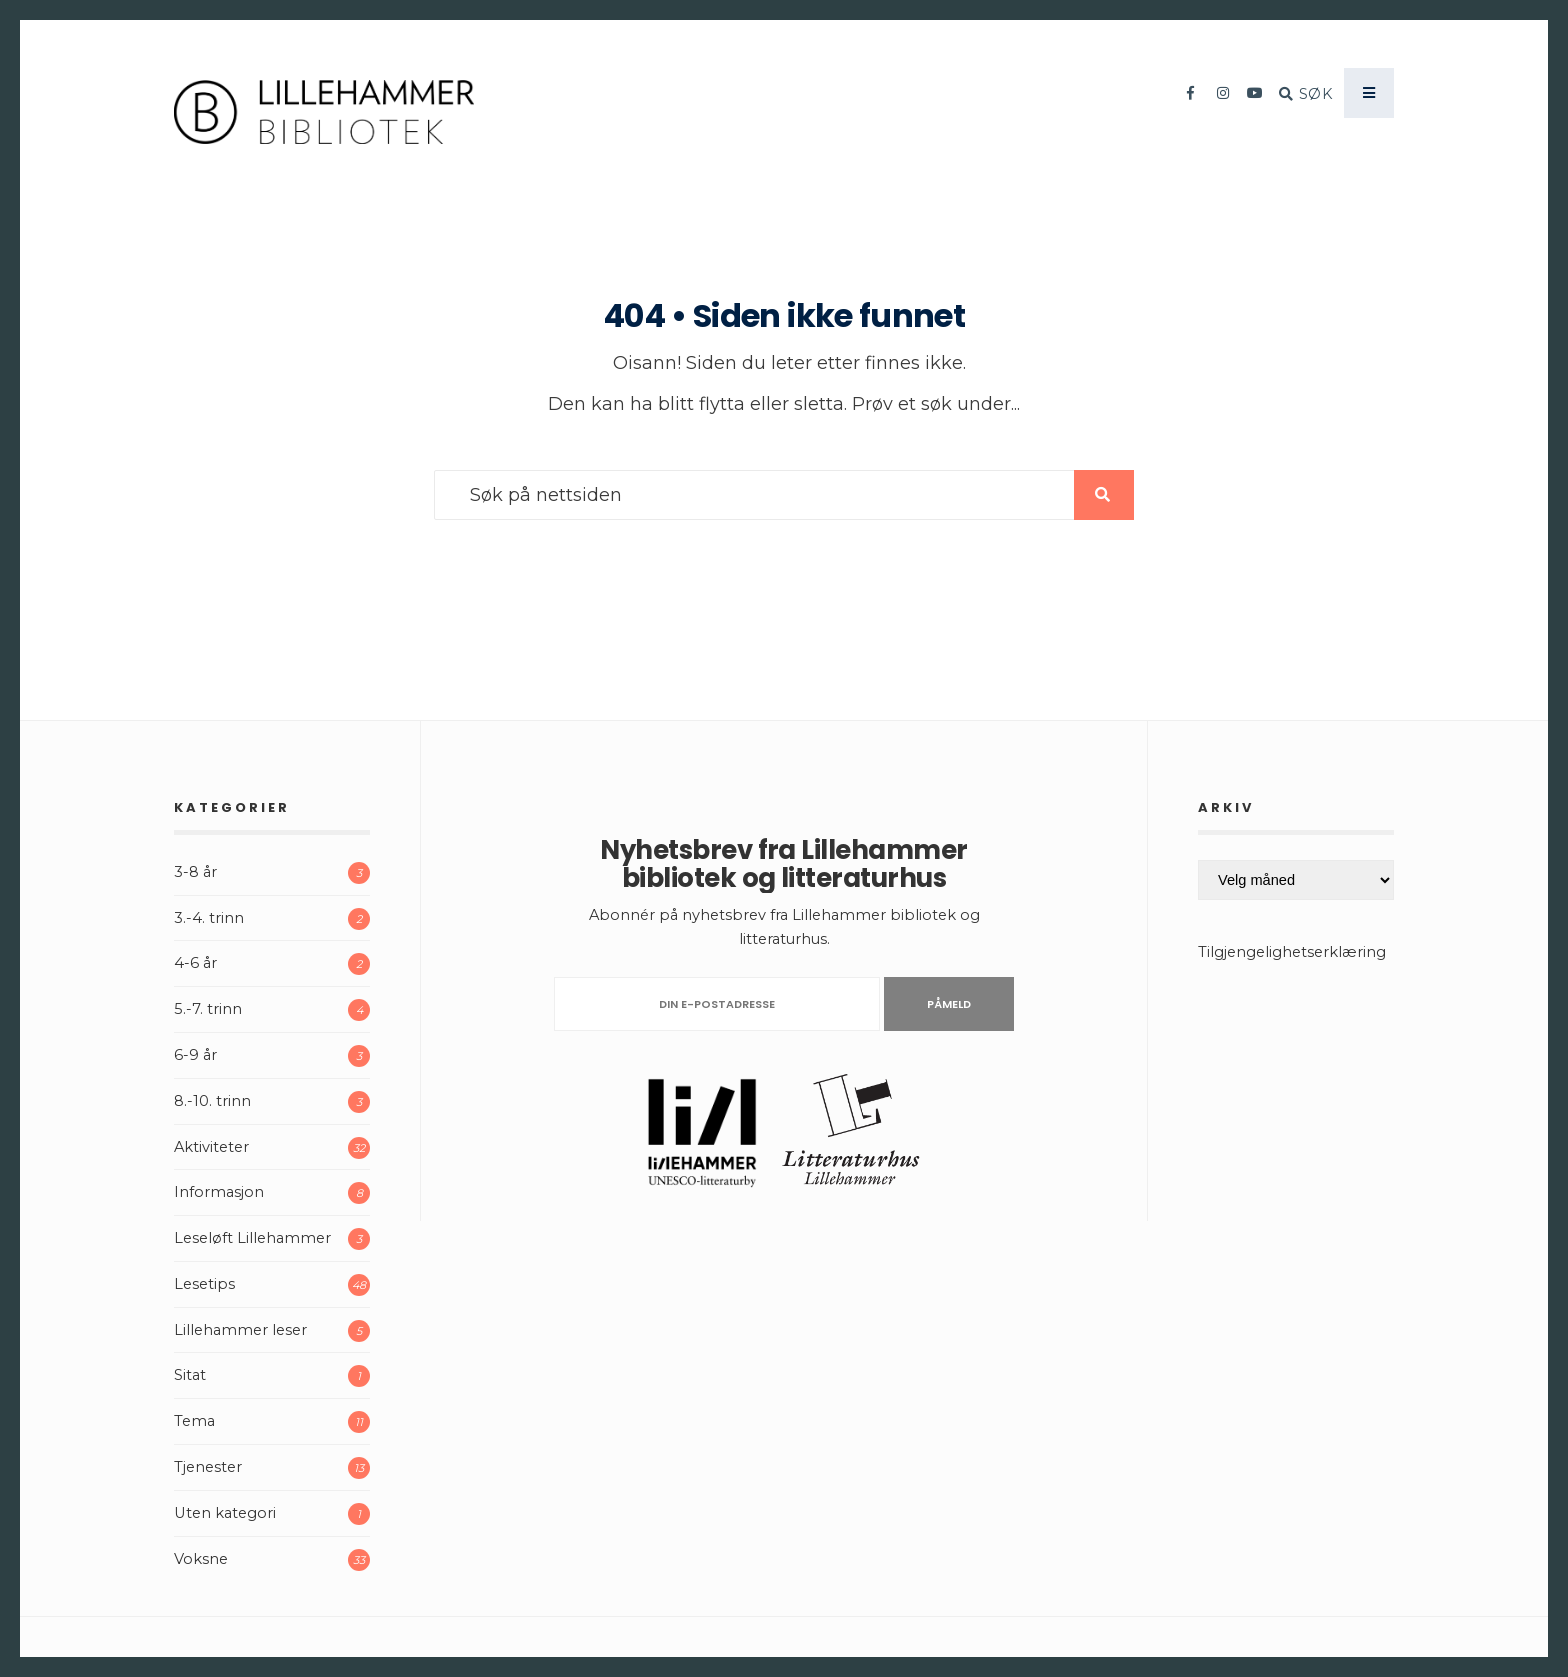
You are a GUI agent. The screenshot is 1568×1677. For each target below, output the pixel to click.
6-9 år (195, 1055)
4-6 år (195, 963)
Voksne (201, 1559)
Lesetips (204, 1284)
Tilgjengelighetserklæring (1292, 952)
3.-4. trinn (209, 918)
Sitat (190, 1375)
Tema (194, 1421)
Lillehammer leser (240, 1330)
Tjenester (208, 1467)
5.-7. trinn (208, 1009)
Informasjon (219, 1192)
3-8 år (195, 872)
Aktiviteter (211, 1147)
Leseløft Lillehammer (252, 1238)
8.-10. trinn (212, 1101)
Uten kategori (225, 1513)
